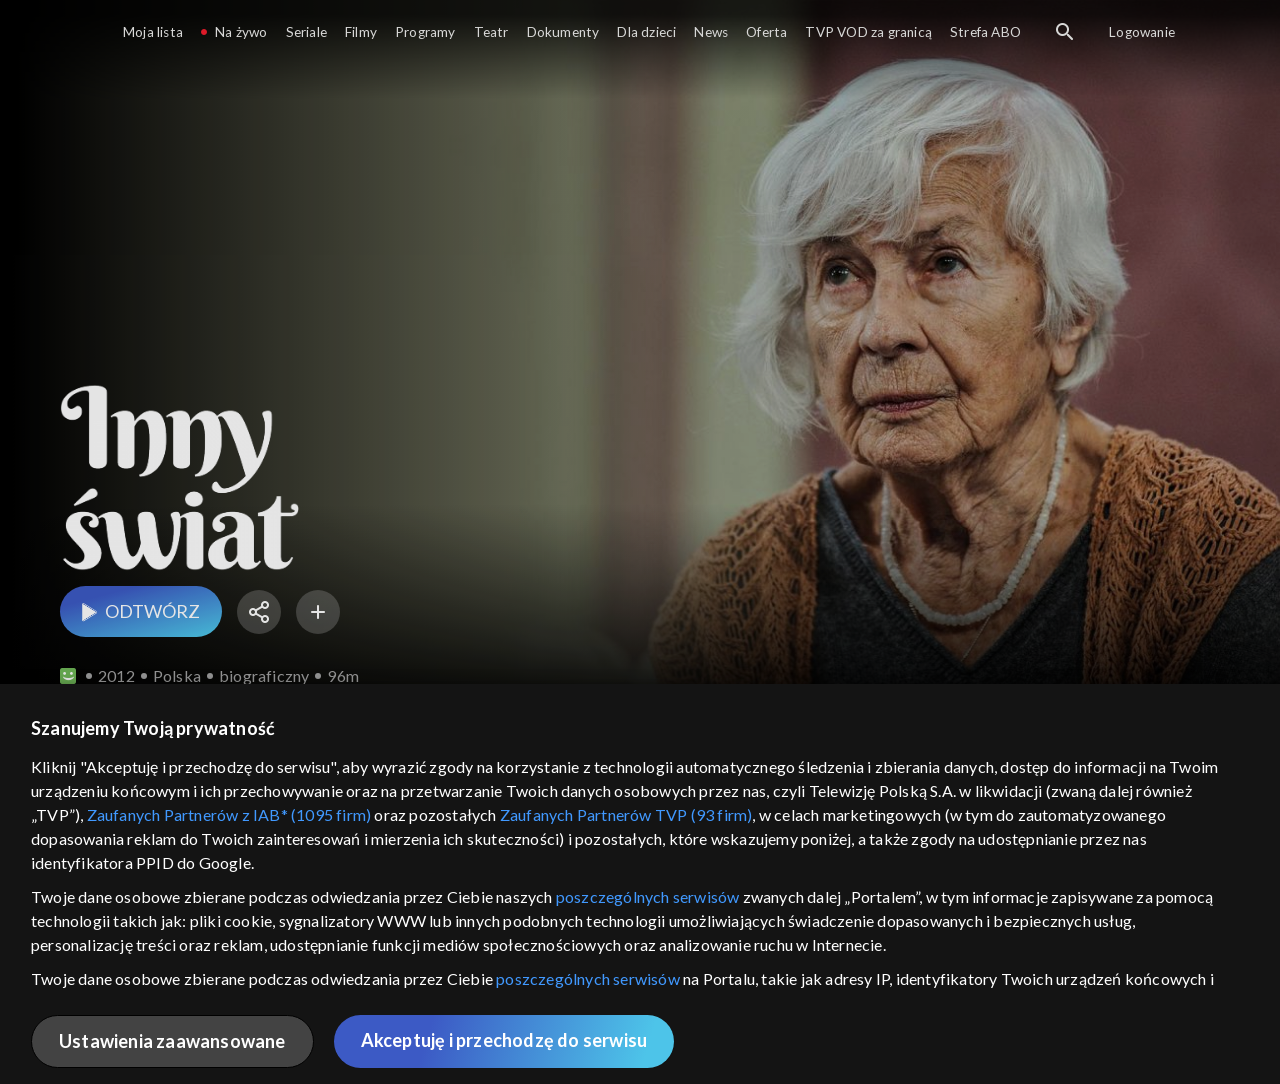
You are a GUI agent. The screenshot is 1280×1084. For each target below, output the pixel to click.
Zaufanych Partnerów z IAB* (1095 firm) (229, 814)
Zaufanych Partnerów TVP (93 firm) (626, 814)
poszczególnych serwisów (648, 896)
